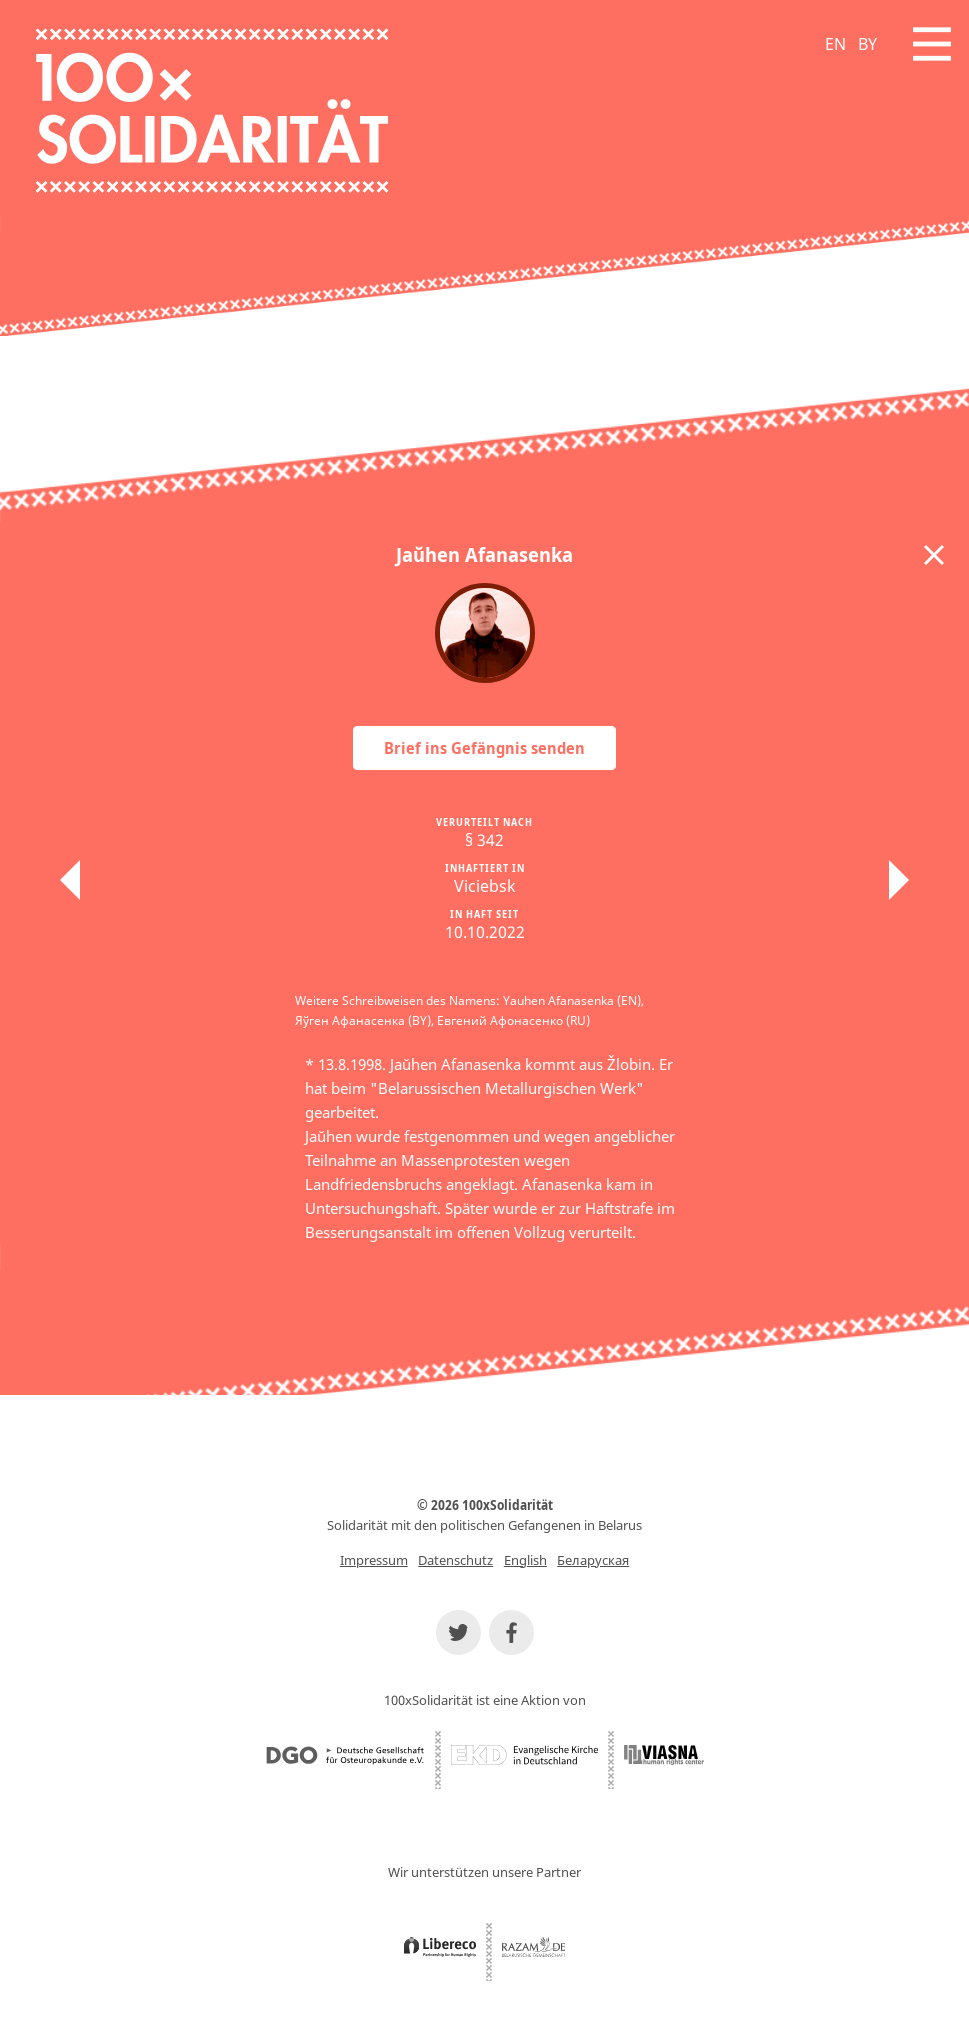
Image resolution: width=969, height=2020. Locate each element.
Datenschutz (455, 1560)
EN (835, 44)
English (525, 1560)
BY (867, 44)
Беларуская (593, 1560)
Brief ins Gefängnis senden (484, 748)
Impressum (374, 1560)
